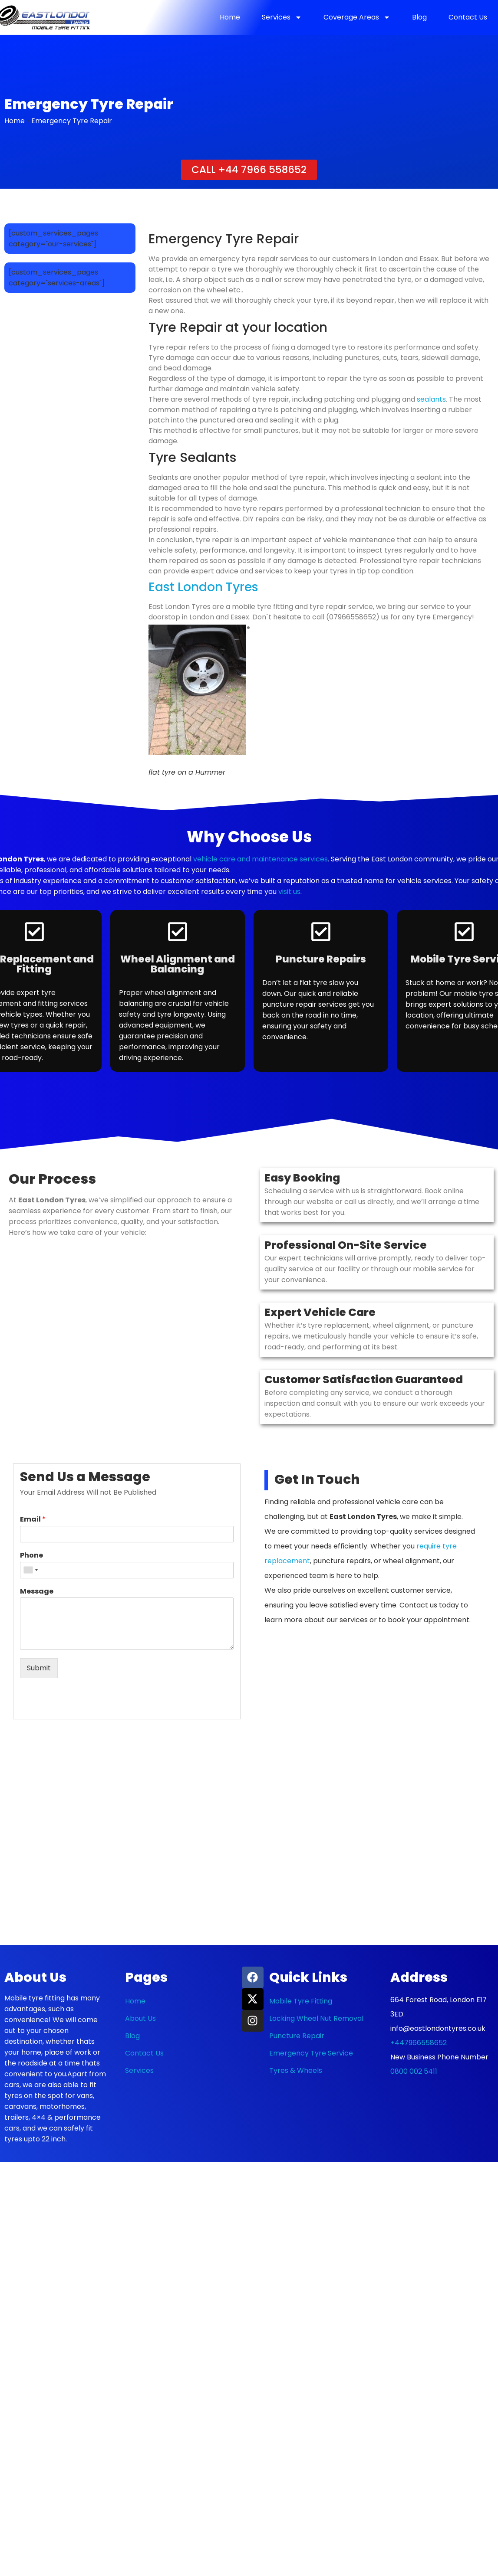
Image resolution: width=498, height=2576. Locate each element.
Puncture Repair (296, 2036)
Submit (39, 1668)
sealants (431, 399)
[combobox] (30, 1570)
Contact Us (468, 17)
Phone (31, 1555)
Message (36, 1591)
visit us (289, 892)
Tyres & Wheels (295, 2070)
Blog (419, 17)
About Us (140, 2018)
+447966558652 (418, 2043)
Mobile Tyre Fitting (300, 2001)
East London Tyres (203, 587)
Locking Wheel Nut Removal (316, 2018)
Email (33, 1519)
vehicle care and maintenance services (260, 859)
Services (282, 17)
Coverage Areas (356, 17)
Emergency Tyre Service (311, 2053)
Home (230, 17)
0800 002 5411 (413, 2071)
